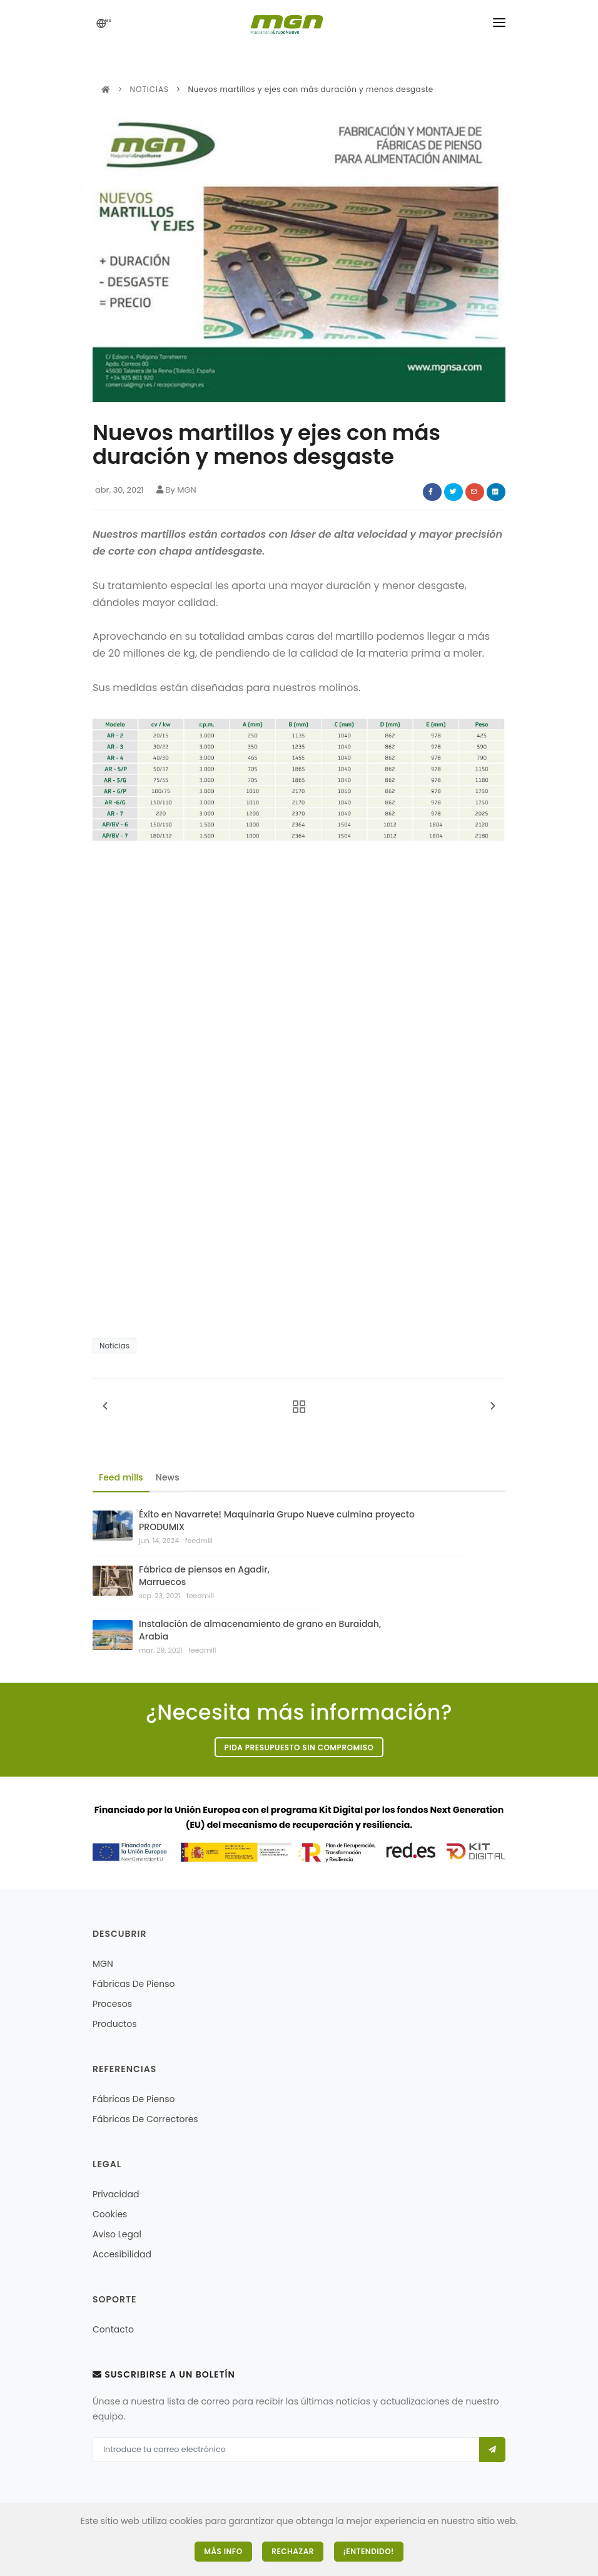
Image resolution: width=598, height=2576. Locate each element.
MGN (103, 1964)
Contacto (113, 2329)
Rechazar (292, 2551)
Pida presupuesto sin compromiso (299, 1747)
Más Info (223, 2551)
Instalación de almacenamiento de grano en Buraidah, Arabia (260, 1630)
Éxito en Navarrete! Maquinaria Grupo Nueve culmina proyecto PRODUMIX (277, 1520)
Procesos (112, 2004)
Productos (115, 2024)
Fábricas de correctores (145, 2119)
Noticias (149, 89)
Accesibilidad (122, 2254)
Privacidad (116, 2194)
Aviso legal (117, 2234)
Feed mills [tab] (121, 1477)
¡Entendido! (368, 2551)
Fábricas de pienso (134, 1984)
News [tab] (168, 1477)
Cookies (110, 2214)
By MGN (176, 490)
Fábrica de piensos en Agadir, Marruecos (204, 1575)
